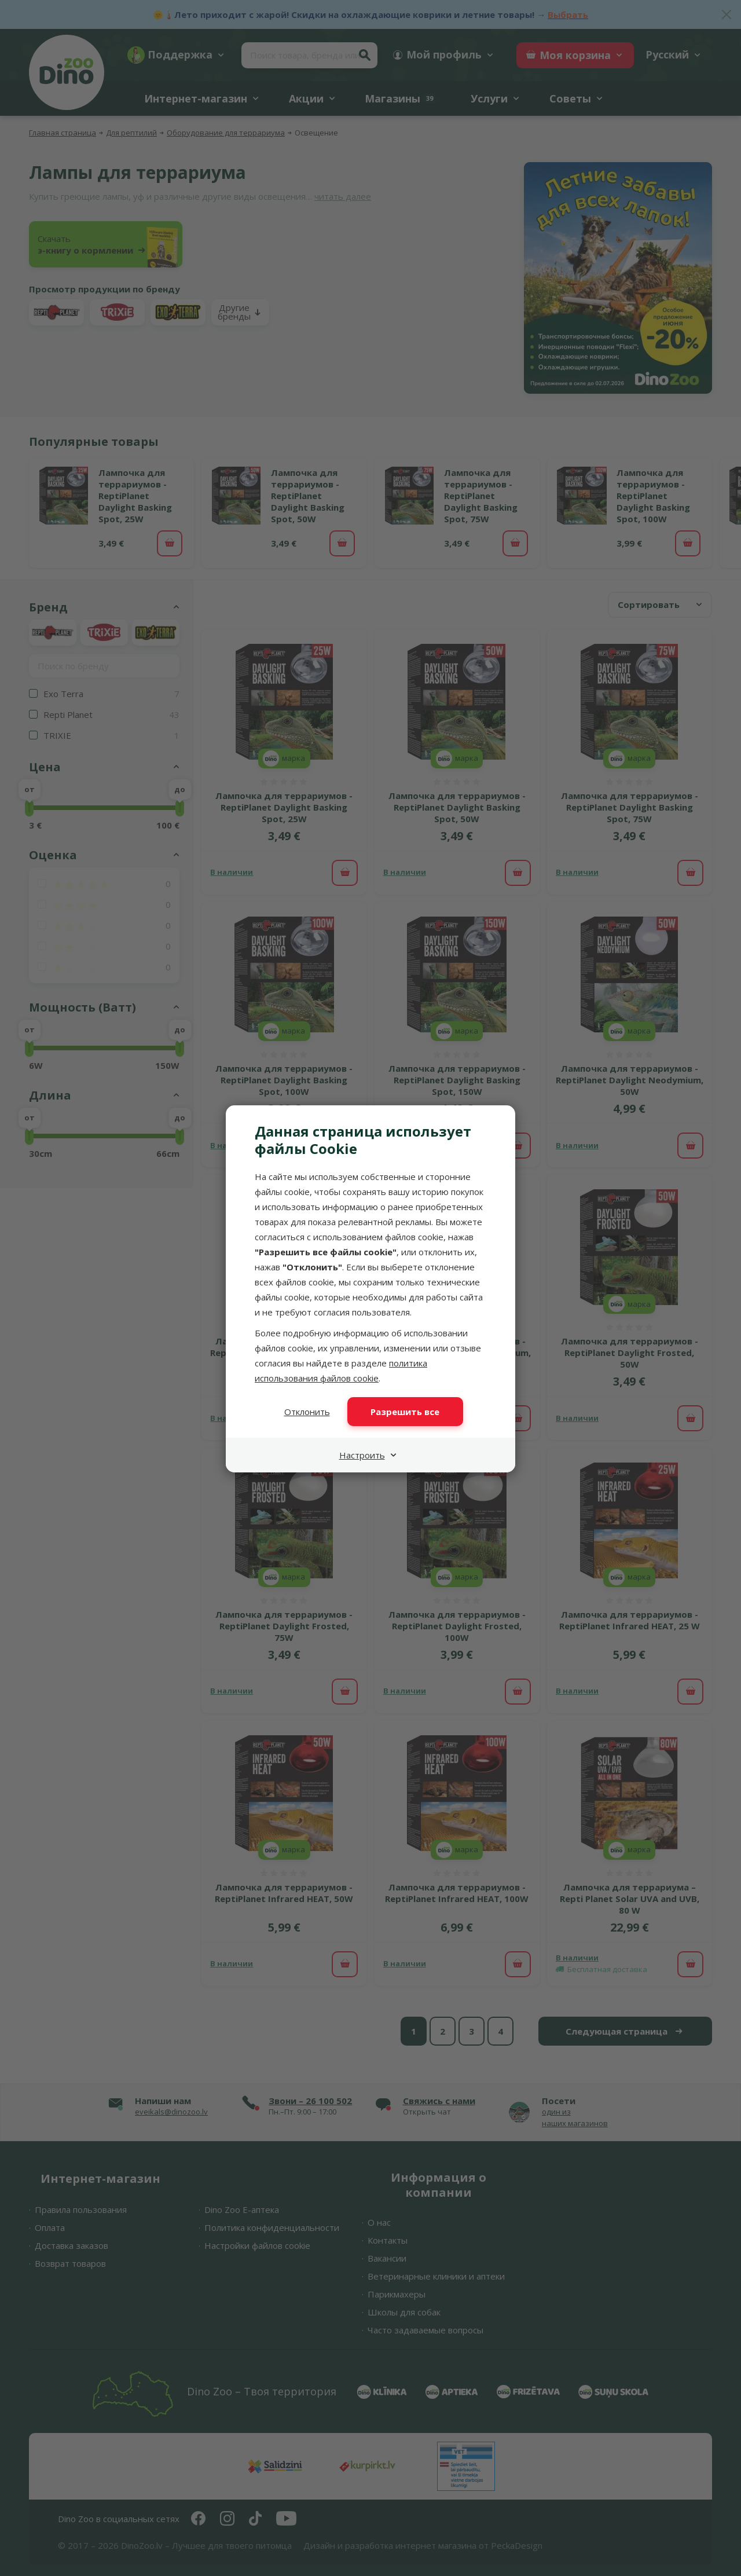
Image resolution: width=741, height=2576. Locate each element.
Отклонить (307, 1411)
